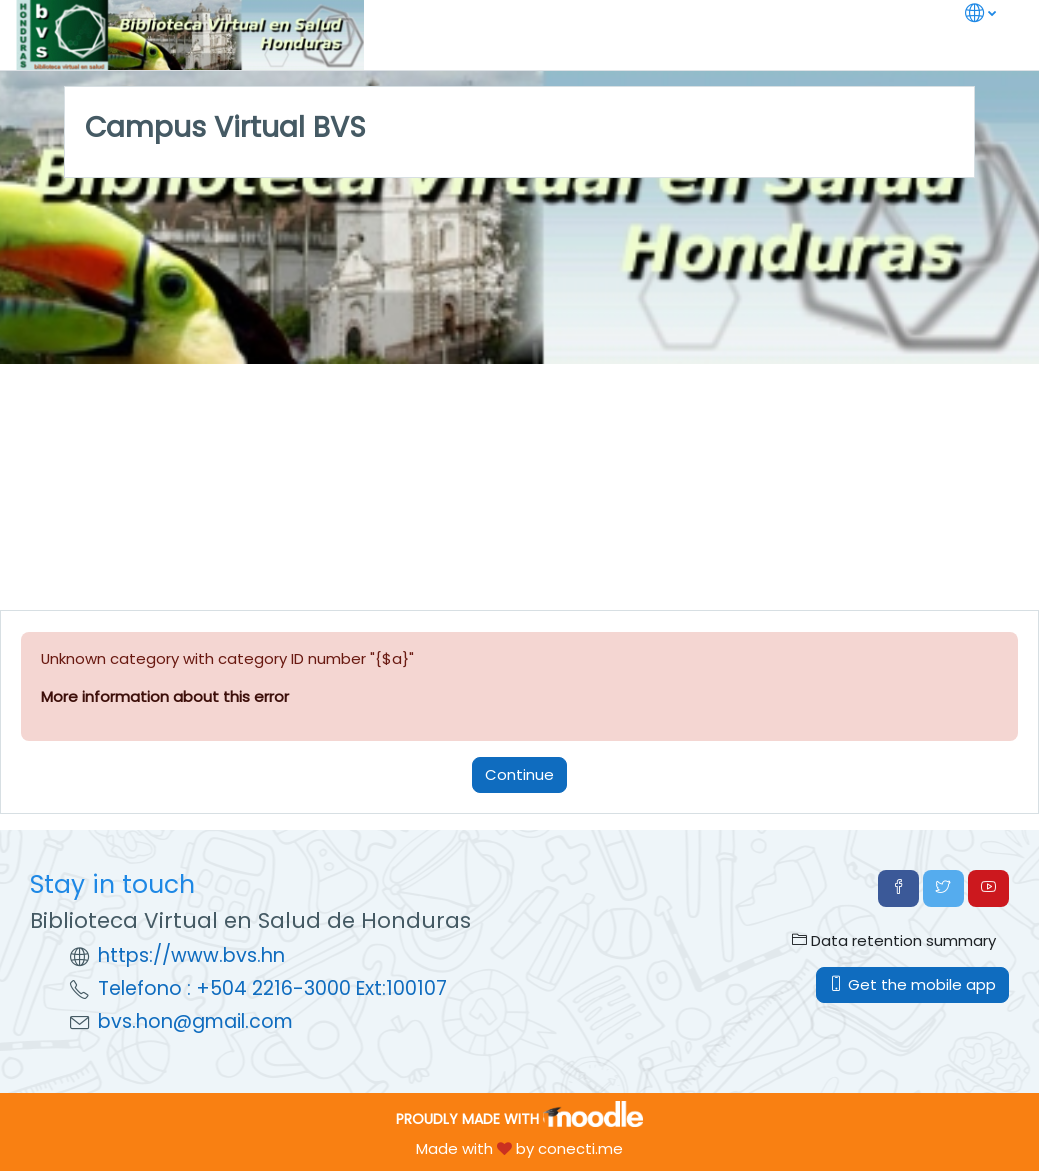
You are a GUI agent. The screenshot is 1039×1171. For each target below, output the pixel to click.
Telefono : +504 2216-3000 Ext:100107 (272, 988)
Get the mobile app (912, 984)
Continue (519, 774)
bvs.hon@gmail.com (195, 1021)
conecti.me (580, 1148)
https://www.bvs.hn (191, 955)
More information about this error (165, 696)
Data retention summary (894, 940)
